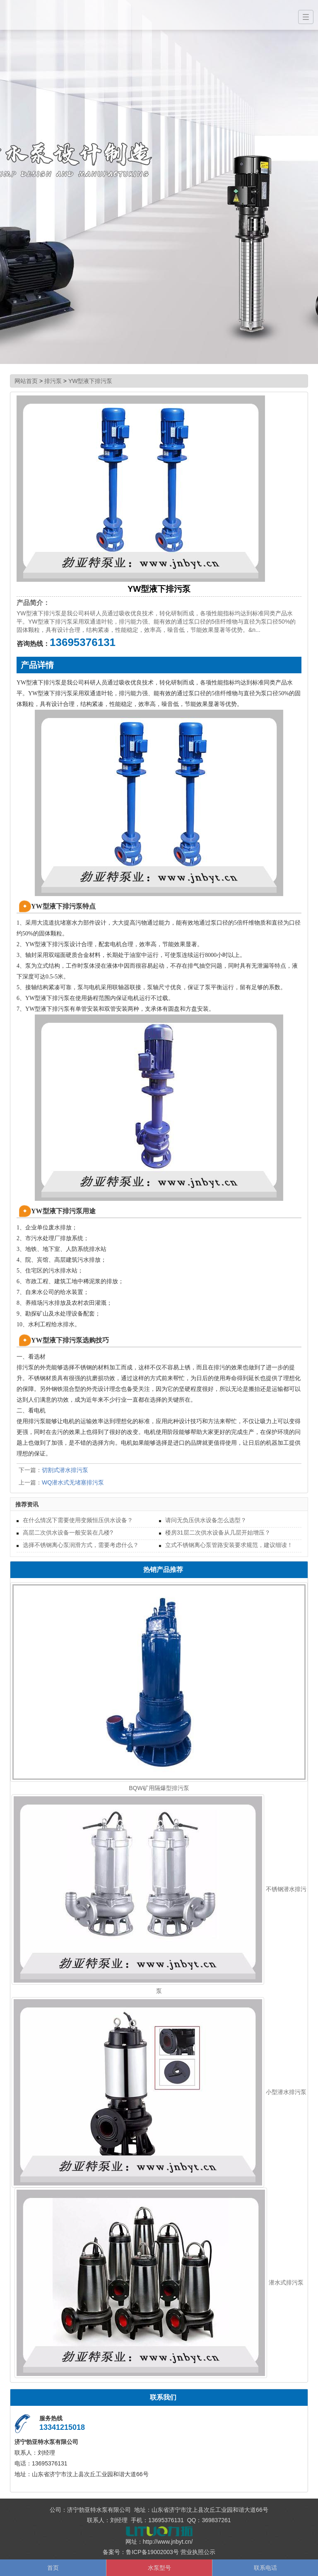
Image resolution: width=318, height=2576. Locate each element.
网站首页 (26, 381)
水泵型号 (159, 2567)
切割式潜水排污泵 (65, 1470)
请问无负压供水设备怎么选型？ (205, 1520)
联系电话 (265, 2567)
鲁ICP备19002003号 (152, 2552)
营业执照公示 (198, 2552)
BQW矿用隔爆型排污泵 (159, 1788)
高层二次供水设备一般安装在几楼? (68, 1532)
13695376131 (83, 642)
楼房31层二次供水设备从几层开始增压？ (217, 1532)
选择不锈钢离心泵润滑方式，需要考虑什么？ (81, 1545)
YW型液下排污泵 (90, 381)
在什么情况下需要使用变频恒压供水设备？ (78, 1520)
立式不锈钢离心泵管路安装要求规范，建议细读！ (229, 1545)
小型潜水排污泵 (286, 2092)
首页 (53, 2567)
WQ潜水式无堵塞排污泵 (73, 1482)
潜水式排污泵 (286, 2282)
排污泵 (53, 381)
